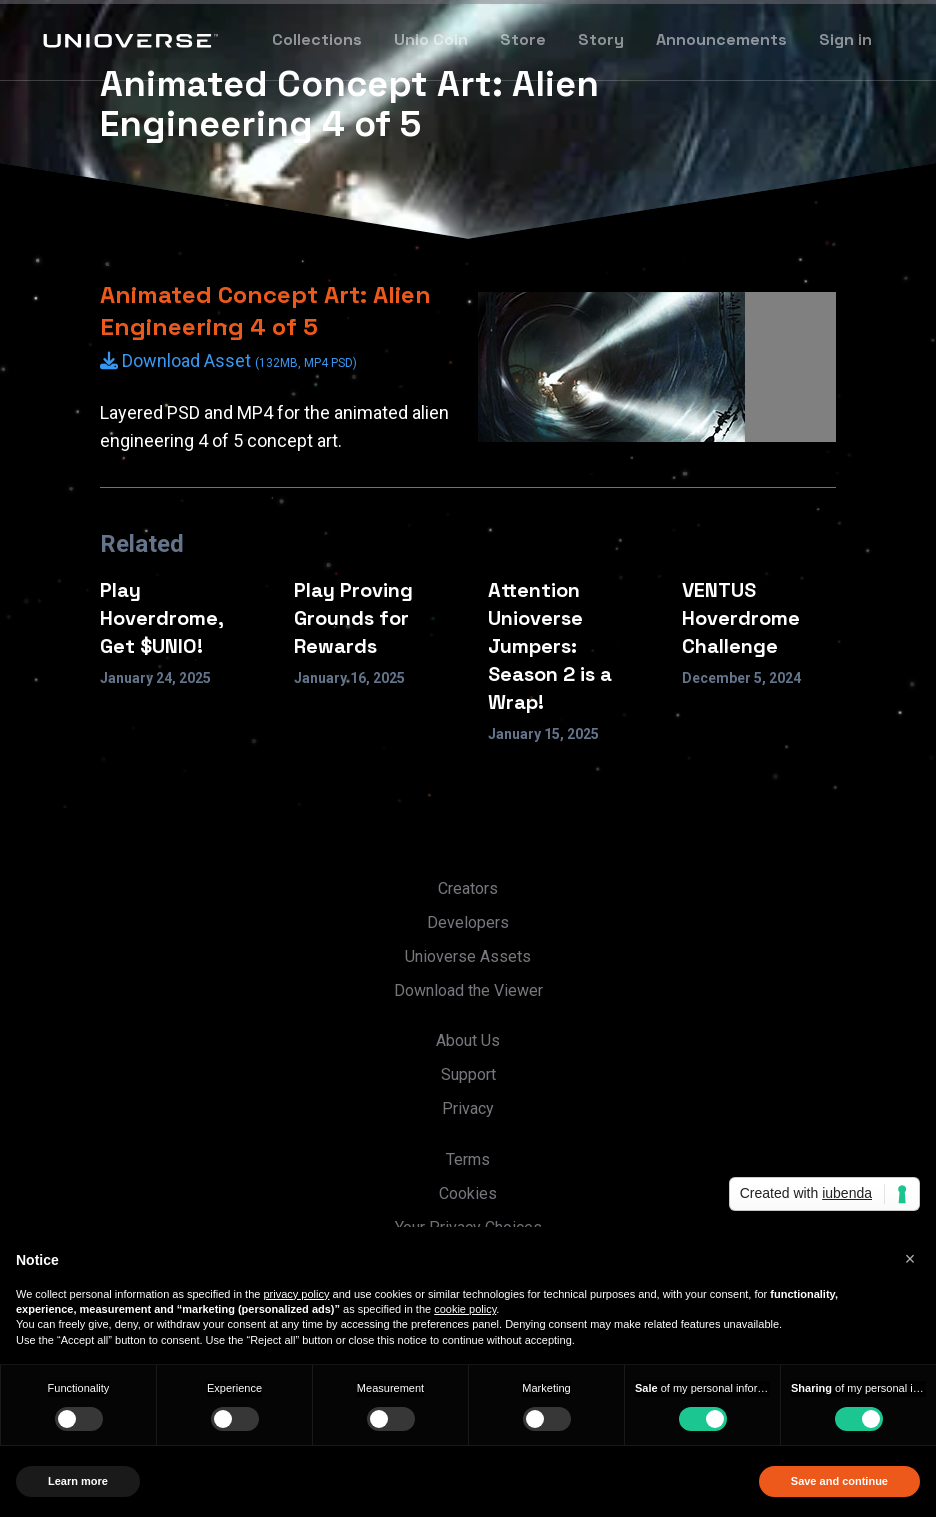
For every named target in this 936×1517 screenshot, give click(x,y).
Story (601, 39)
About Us (468, 1040)
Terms (468, 1159)
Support (468, 1074)
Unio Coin (431, 39)
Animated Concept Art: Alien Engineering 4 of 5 (265, 310)
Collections (317, 39)
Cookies (468, 1193)
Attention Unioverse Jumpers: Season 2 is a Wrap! (550, 646)
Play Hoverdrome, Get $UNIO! (162, 618)
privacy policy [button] (296, 1294)
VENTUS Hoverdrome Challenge (741, 618)
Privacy (468, 1108)
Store (523, 39)
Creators (468, 888)
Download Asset (228, 360)
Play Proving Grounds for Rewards (353, 618)
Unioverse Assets (468, 956)
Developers (468, 922)
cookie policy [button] (465, 1309)
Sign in (845, 39)
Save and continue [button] (839, 1481)
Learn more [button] (78, 1481)
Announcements (721, 39)
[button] (910, 1259)
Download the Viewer (468, 990)
